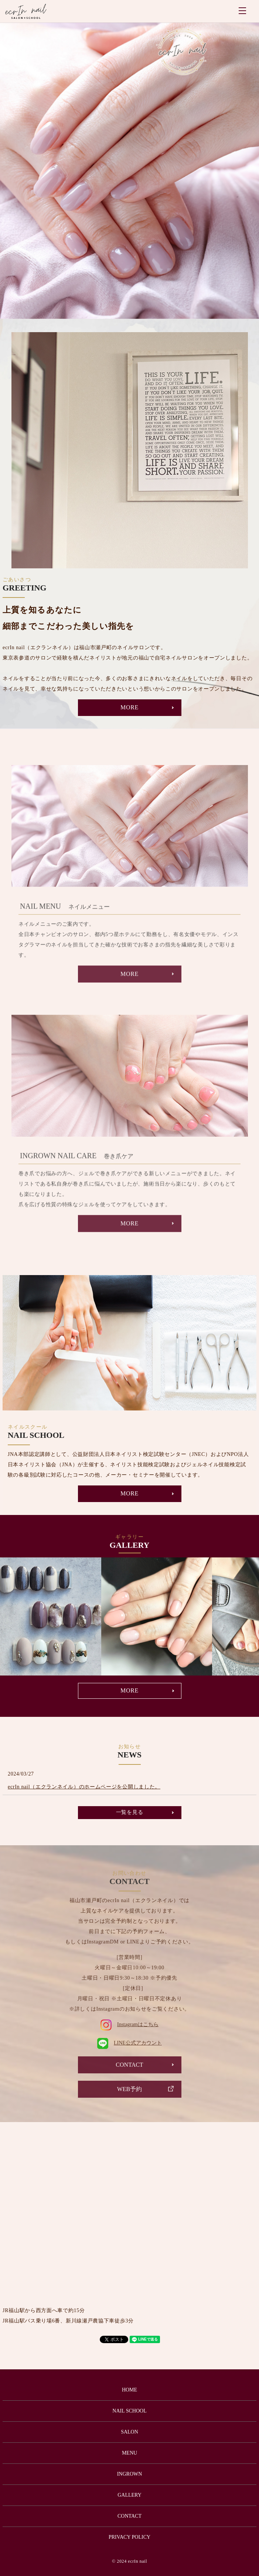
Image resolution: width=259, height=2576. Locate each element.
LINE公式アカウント (129, 2043)
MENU (242, 10)
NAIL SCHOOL (129, 2411)
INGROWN (129, 2474)
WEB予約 (129, 2089)
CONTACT (129, 2065)
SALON (129, 2432)
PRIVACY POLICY (129, 2537)
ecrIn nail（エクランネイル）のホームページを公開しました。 (84, 1787)
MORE (129, 707)
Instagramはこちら (129, 2024)
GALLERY (129, 2495)
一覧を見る (129, 1812)
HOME (129, 2390)
